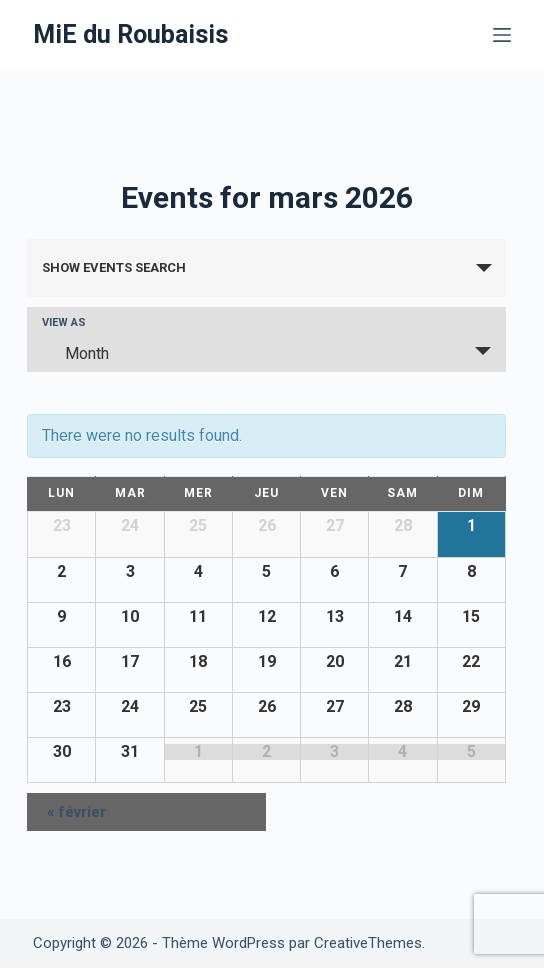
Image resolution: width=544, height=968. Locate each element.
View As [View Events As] (64, 322)
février (76, 812)
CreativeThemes (368, 943)
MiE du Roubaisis (130, 34)
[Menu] (502, 35)
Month (75, 353)
